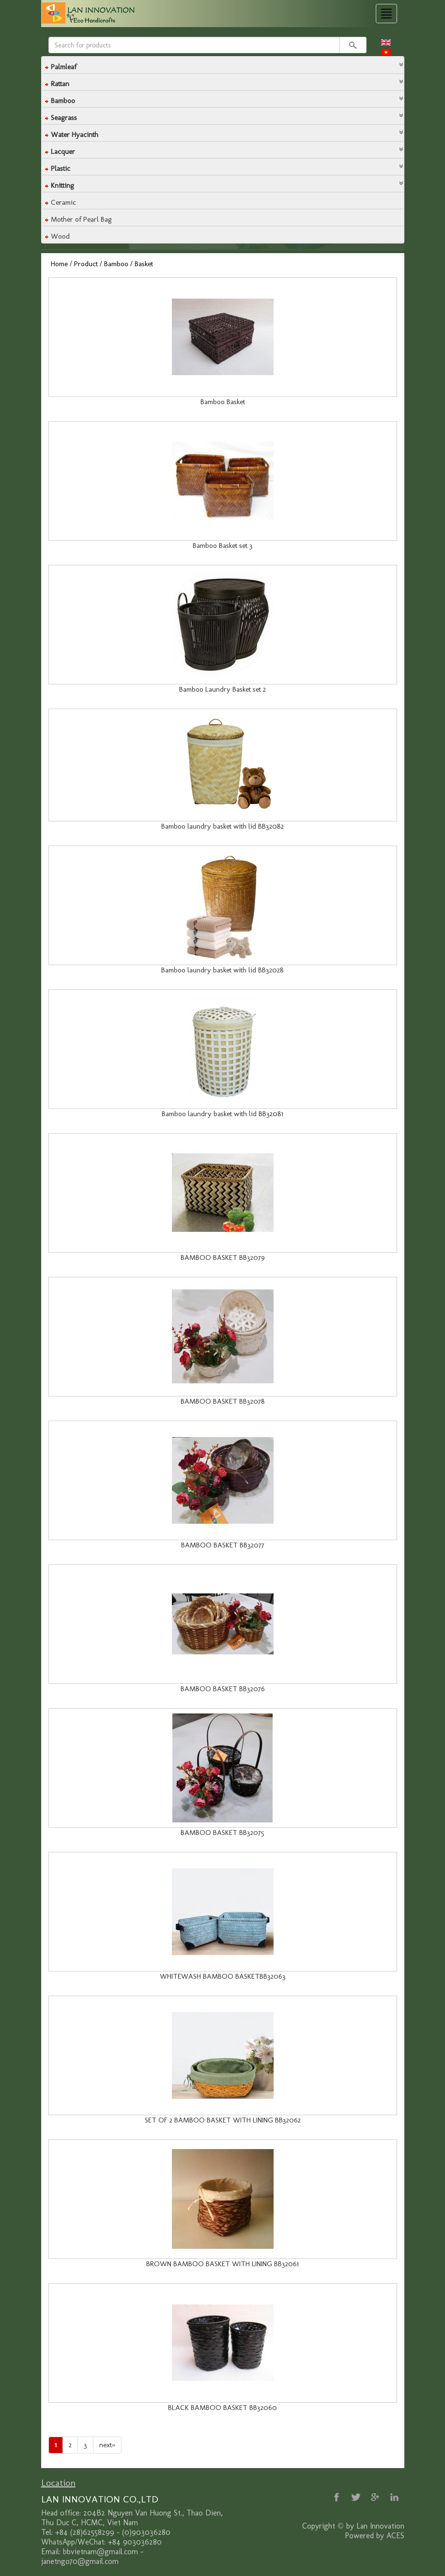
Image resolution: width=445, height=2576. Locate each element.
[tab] (223, 65)
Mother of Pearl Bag (81, 219)
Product (86, 263)
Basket (144, 263)
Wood (60, 236)
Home (59, 263)
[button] (222, 64)
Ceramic (63, 202)
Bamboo (116, 263)
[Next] (107, 2445)
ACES (395, 2535)
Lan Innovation (380, 2526)
